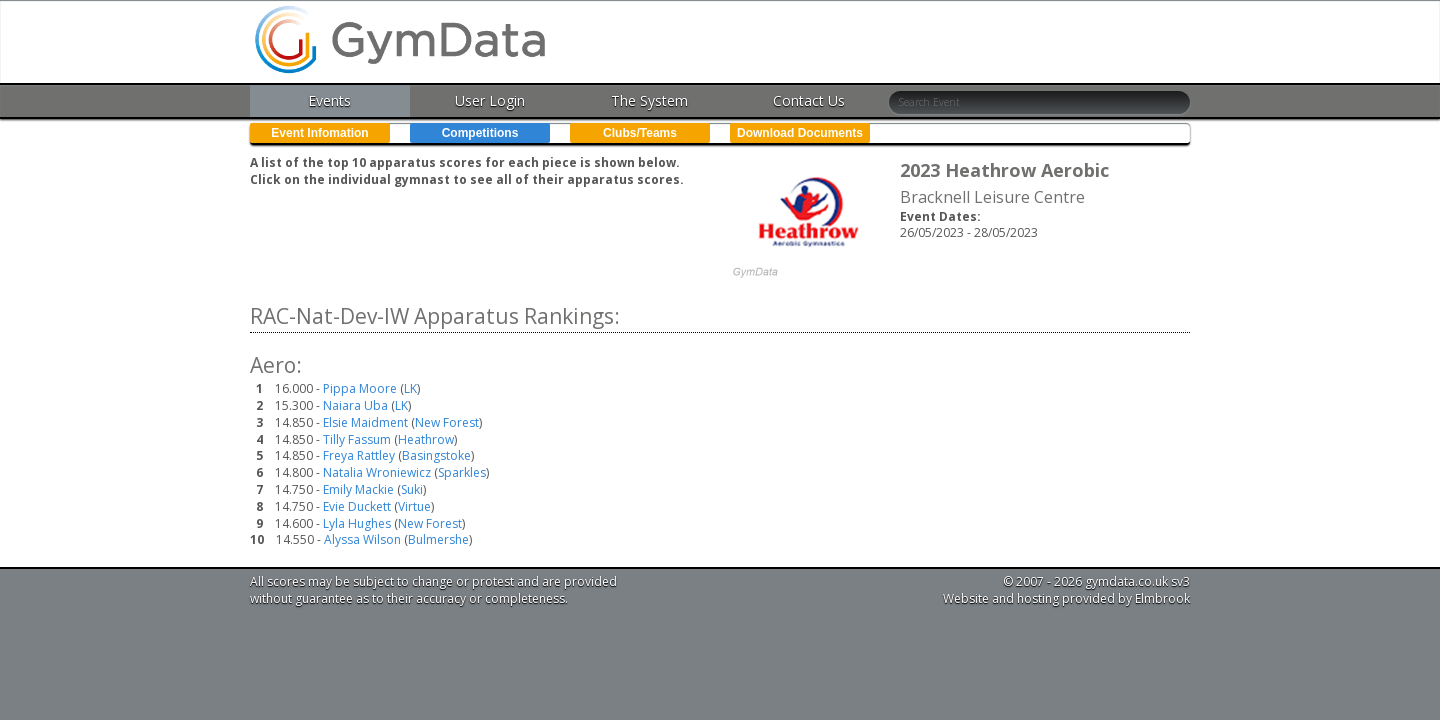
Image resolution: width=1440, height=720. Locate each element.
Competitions (480, 133)
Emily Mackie (358, 489)
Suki (412, 489)
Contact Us (809, 100)
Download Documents (800, 133)
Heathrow (426, 439)
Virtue (414, 506)
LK (410, 388)
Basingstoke (436, 455)
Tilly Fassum (357, 439)
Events (329, 100)
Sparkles (462, 472)
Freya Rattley (359, 455)
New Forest (447, 422)
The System (649, 100)
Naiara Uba (355, 405)
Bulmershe (438, 539)
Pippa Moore (360, 388)
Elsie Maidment (365, 422)
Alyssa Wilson (362, 539)
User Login (490, 100)
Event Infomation (319, 133)
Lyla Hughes (357, 523)
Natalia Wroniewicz (377, 472)
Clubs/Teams (640, 133)
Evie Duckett (357, 506)
